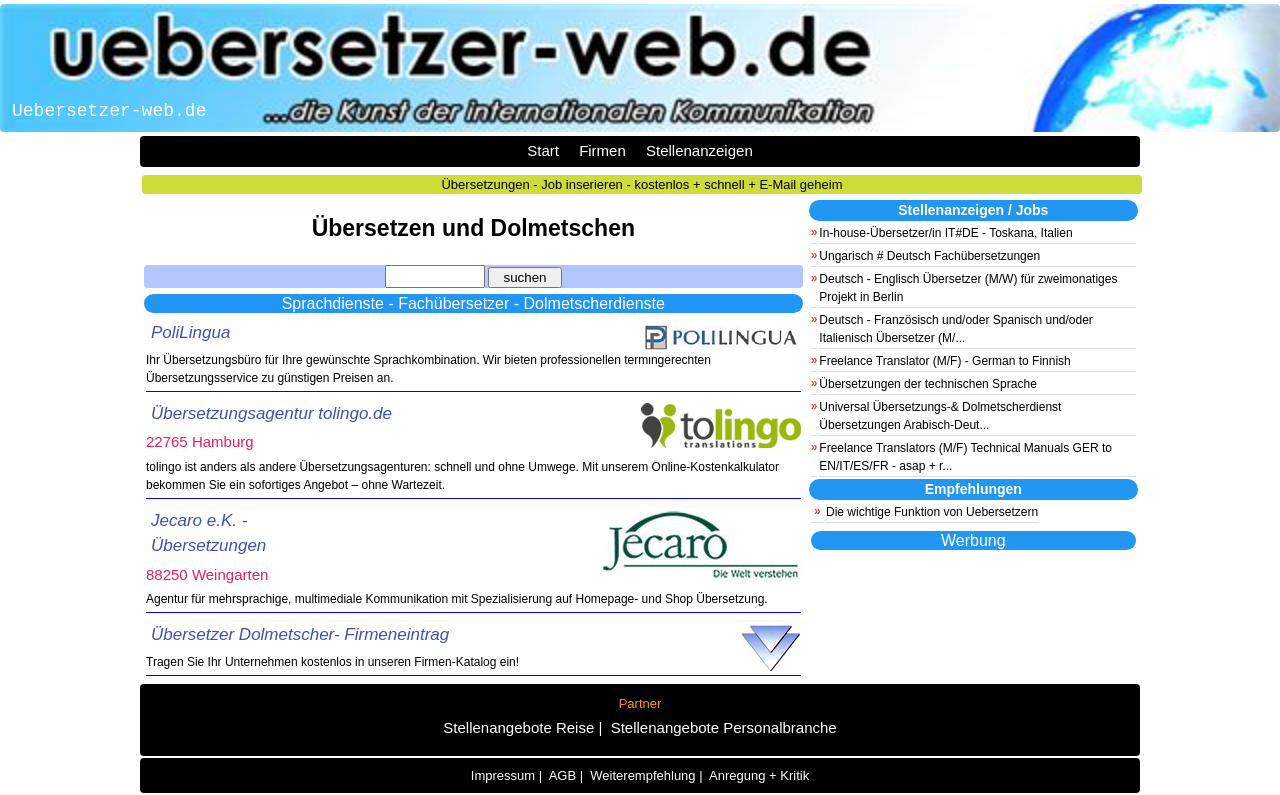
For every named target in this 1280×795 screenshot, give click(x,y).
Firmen (602, 150)
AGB (562, 775)
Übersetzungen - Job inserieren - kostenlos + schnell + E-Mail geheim (641, 184)
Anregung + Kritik (759, 775)
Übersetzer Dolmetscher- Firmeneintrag (300, 634)
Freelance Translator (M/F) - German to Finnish (944, 361)
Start (543, 150)
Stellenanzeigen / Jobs (973, 210)
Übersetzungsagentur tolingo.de (271, 413)
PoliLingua (190, 332)
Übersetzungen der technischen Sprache (927, 384)
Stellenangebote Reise (518, 727)
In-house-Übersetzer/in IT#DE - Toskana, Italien (945, 233)
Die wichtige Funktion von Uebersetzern (932, 512)
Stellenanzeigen (699, 150)
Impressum (503, 775)
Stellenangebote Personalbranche (724, 727)
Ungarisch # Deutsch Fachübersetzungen (929, 256)
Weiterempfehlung (642, 775)
